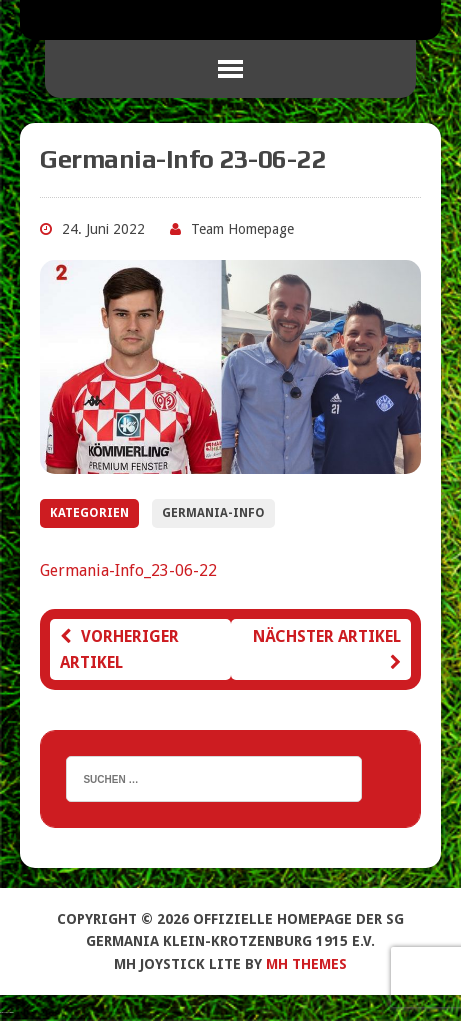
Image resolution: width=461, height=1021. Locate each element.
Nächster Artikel (327, 648)
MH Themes (306, 964)
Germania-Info (213, 513)
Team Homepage (242, 229)
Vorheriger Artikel (119, 649)
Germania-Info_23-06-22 (128, 570)
